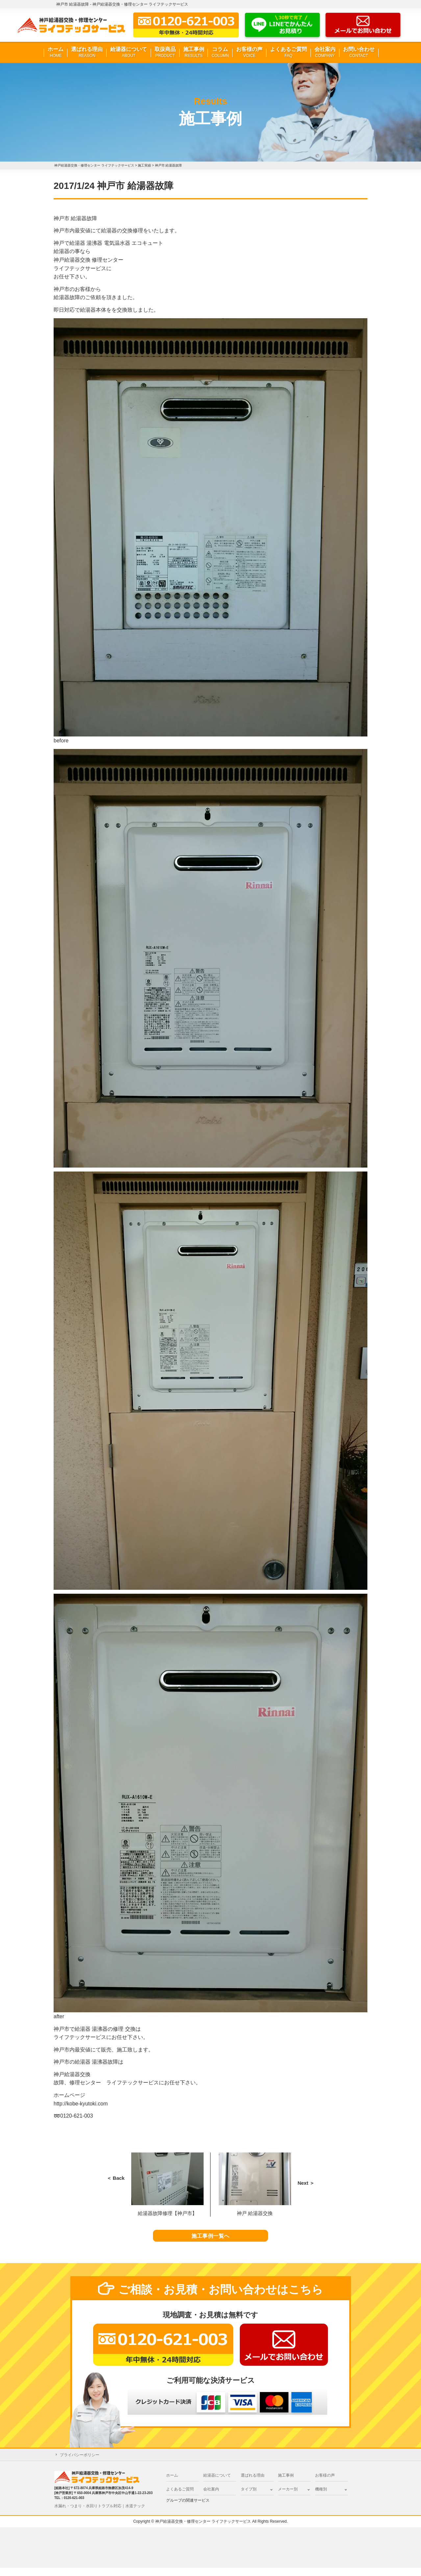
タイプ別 (249, 2497)
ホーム (55, 52)
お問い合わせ (359, 52)
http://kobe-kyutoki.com (81, 2103)
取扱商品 (165, 52)
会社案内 (324, 52)
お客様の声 (249, 52)
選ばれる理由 (87, 52)
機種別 (321, 2497)
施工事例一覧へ (210, 2240)
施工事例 (193, 52)
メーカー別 (288, 2497)
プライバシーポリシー (79, 2462)
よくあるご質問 (288, 52)
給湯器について (128, 52)
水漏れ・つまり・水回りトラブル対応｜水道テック (99, 2514)
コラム (220, 52)
